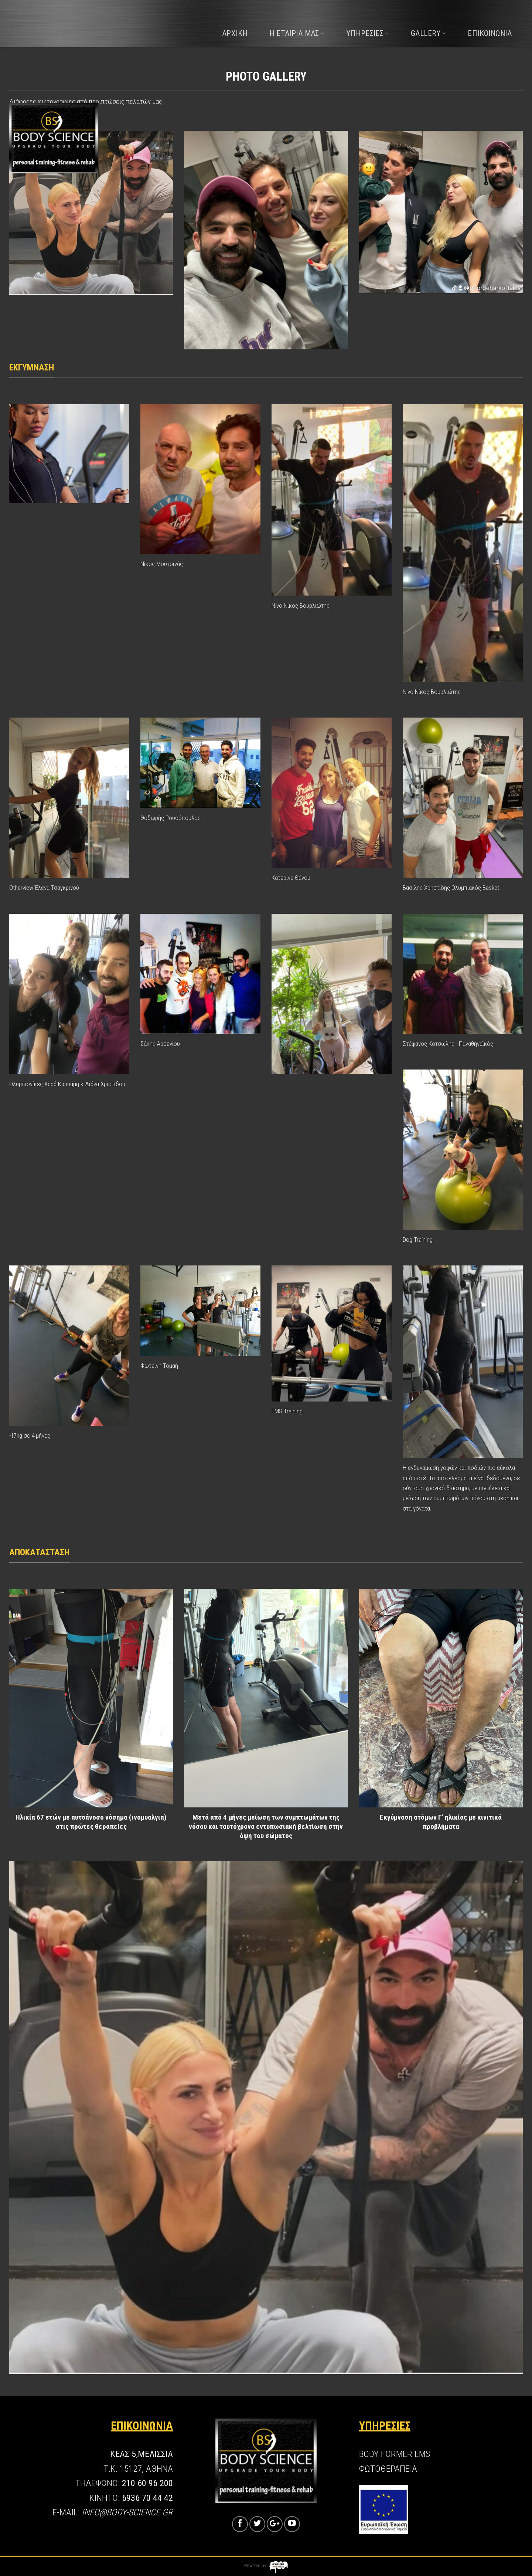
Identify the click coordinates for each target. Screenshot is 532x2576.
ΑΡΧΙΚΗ (235, 33)
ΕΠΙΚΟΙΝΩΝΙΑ (490, 33)
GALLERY (428, 33)
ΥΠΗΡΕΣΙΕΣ (367, 33)
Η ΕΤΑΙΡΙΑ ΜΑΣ (296, 33)
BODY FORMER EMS (394, 2453)
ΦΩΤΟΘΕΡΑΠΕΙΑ (388, 2468)
